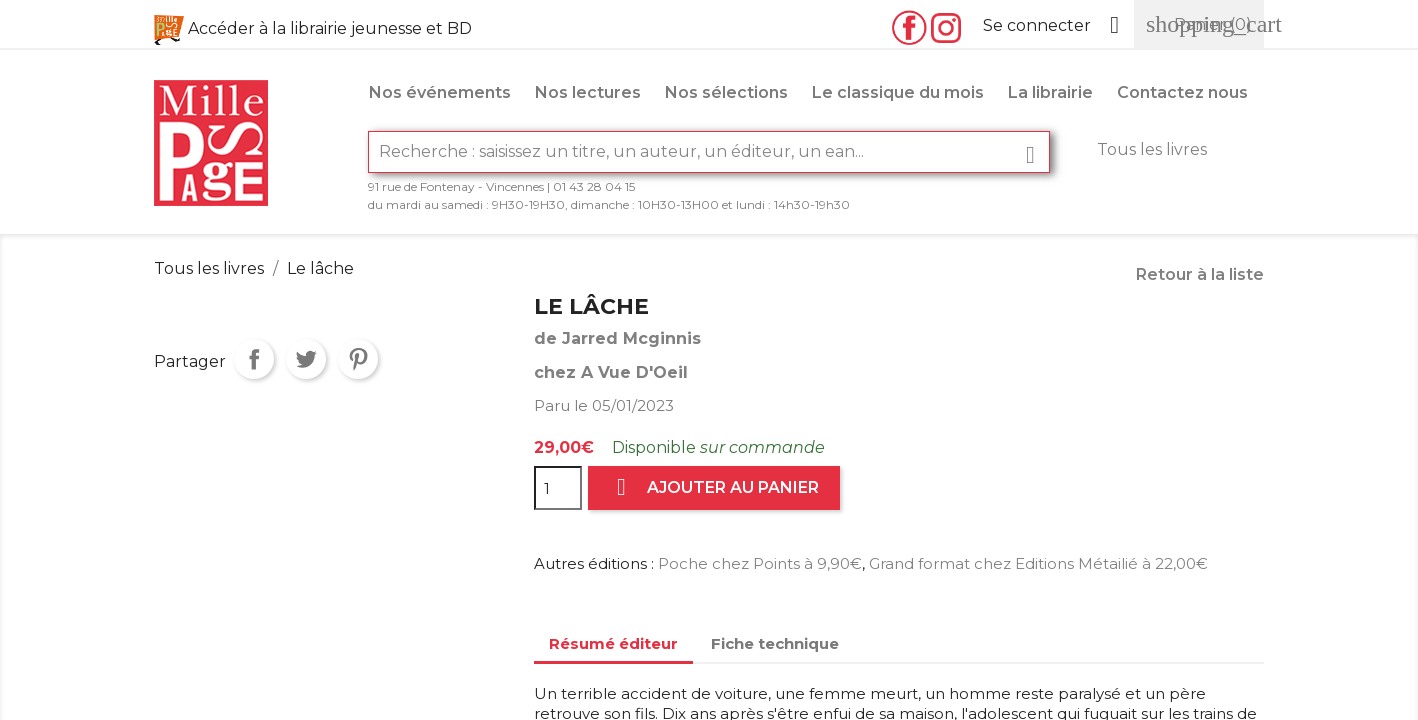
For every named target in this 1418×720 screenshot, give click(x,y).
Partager (254, 359)
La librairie (1050, 92)
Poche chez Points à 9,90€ (760, 563)
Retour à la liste (1200, 274)
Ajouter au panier (714, 487)
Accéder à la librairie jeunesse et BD (330, 28)
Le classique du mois (898, 92)
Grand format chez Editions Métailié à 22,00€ (1038, 563)
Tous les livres (1152, 149)
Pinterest (358, 359)
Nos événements (440, 92)
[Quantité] (558, 488)
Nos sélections (726, 92)
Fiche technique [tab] (775, 643)
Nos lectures (588, 92)
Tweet (306, 359)
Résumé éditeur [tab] (613, 643)
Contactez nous (1182, 92)
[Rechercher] (709, 152)
